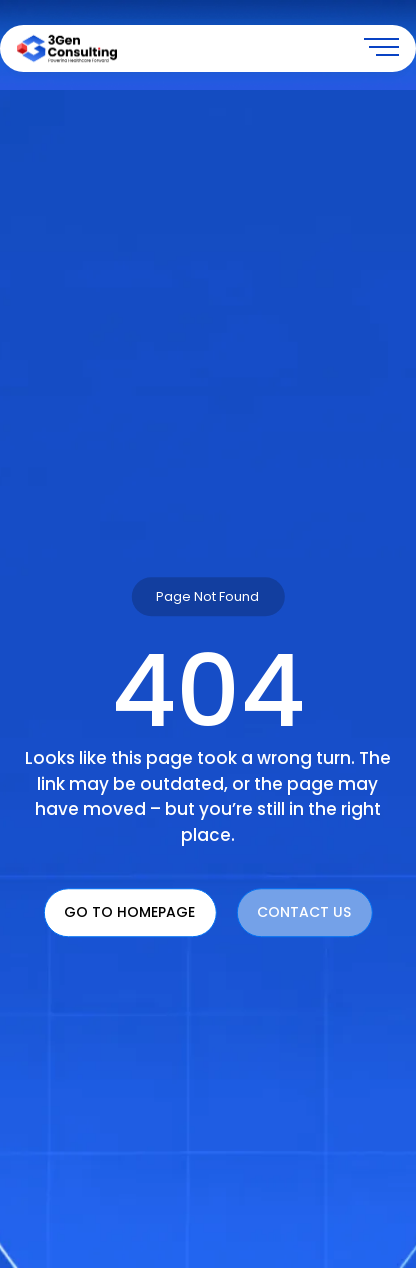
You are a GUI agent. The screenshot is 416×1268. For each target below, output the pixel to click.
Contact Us (304, 913)
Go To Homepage (129, 913)
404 (208, 692)
